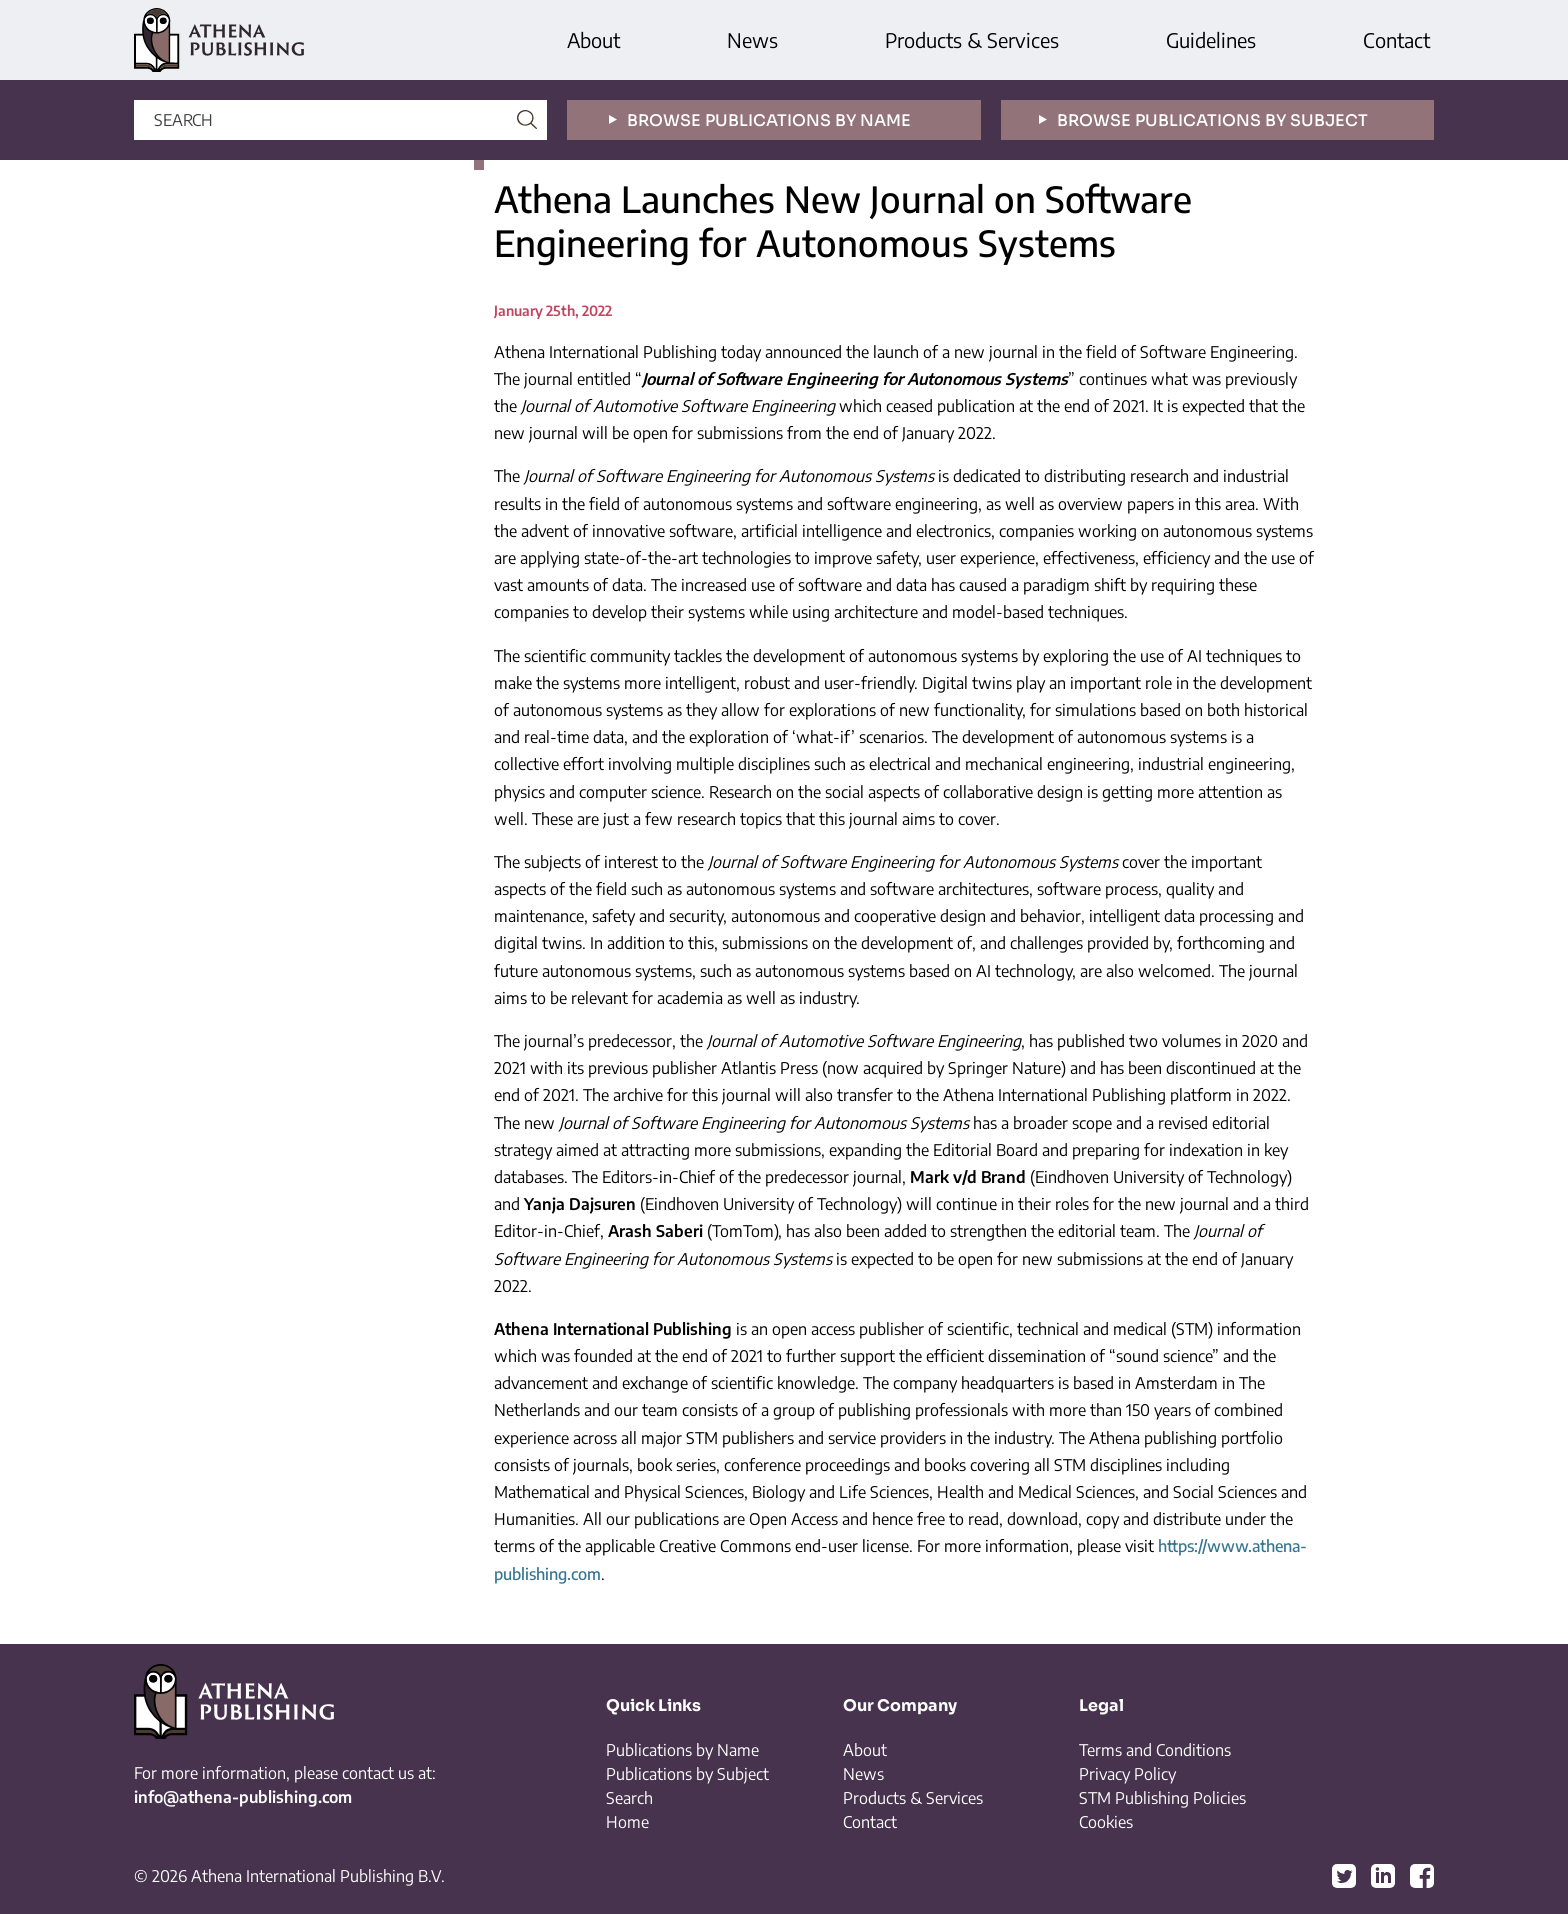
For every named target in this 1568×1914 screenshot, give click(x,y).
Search (629, 1798)
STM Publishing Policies (1162, 1798)
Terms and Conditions (1155, 1750)
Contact (1396, 39)
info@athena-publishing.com (243, 1797)
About (593, 39)
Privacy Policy (1127, 1774)
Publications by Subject (687, 1774)
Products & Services (972, 39)
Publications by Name (682, 1750)
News (752, 39)
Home (627, 1822)
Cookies (1106, 1822)
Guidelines (1211, 39)
